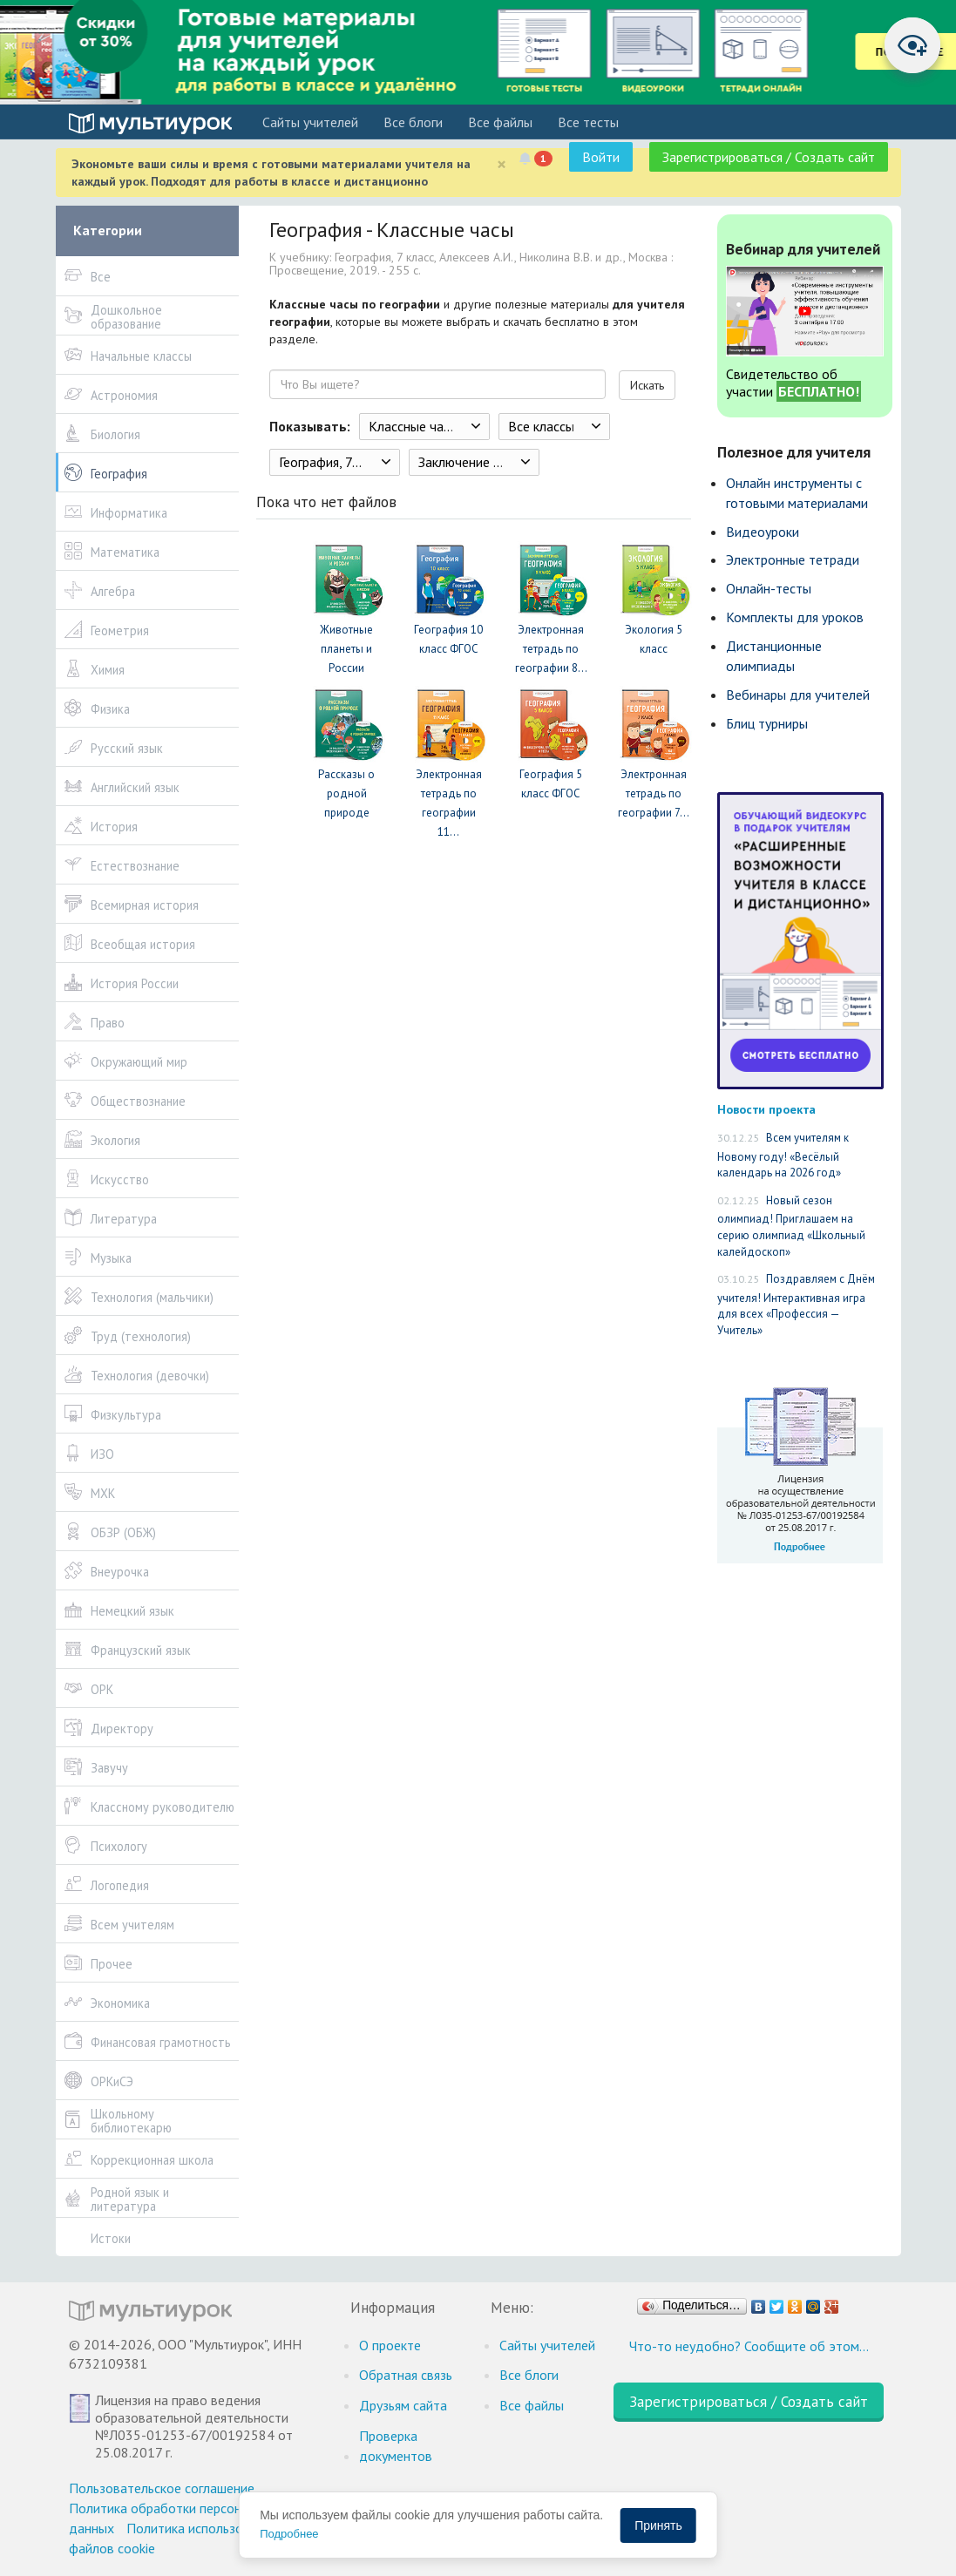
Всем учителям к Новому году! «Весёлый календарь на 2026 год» (783, 1155)
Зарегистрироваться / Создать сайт (768, 157)
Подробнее (289, 2533)
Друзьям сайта (403, 2405)
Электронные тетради (792, 559)
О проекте (390, 2345)
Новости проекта (766, 1109)
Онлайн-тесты (768, 588)
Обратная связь (405, 2374)
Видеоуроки (762, 531)
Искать (647, 385)
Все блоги (413, 122)
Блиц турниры (767, 723)
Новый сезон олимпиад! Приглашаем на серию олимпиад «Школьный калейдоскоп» (791, 1226)
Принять (658, 2525)
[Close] (501, 164)
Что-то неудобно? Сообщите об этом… (749, 2346)
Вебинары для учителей (798, 694)
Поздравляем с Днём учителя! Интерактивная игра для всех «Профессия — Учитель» (796, 1304)
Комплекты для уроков (795, 617)
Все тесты (588, 122)
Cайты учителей (310, 122)
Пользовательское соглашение (161, 2488)
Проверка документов (395, 2445)
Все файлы (500, 122)
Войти (601, 157)
